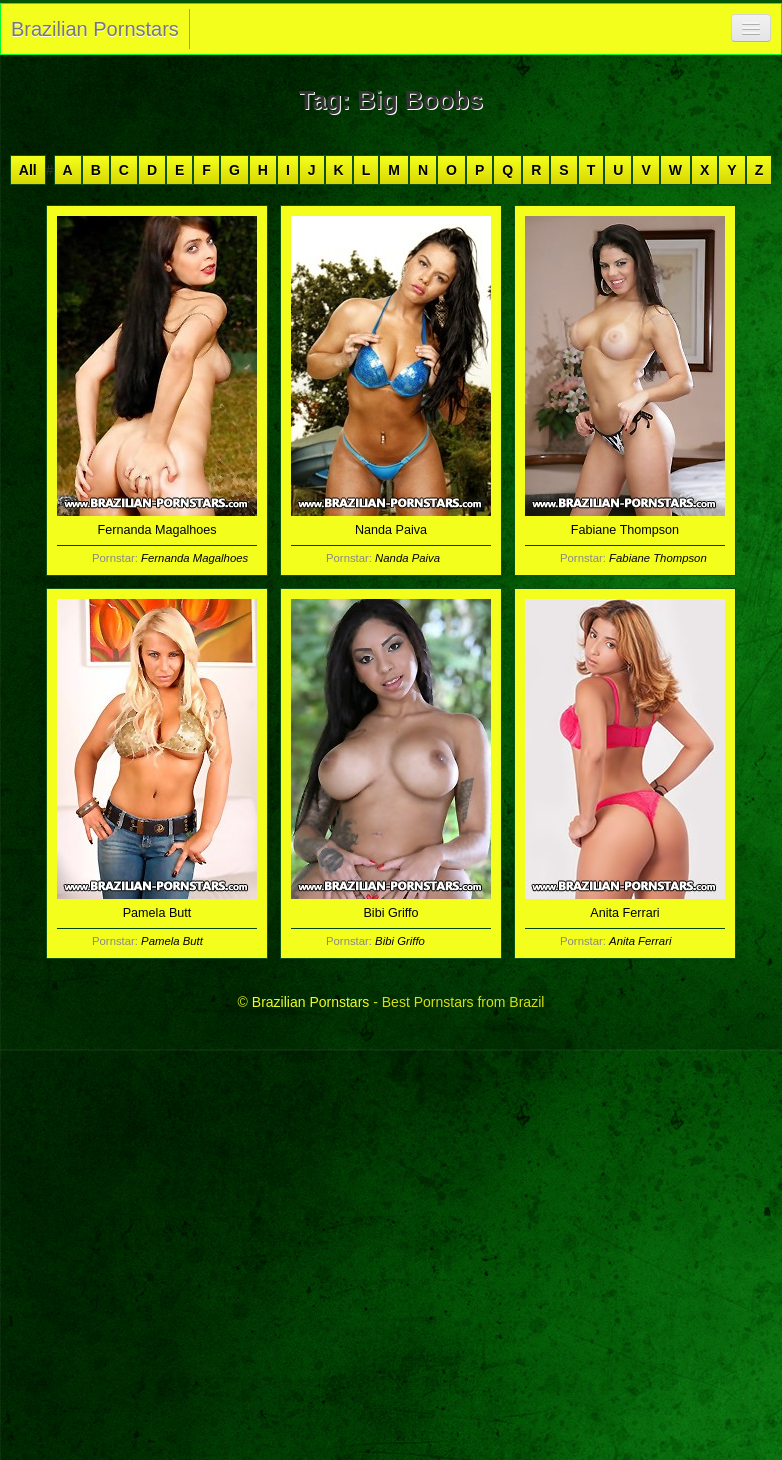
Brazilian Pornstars (95, 29)
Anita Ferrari (640, 941)
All (28, 170)
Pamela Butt (172, 941)
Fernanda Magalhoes (194, 558)
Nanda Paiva (407, 558)
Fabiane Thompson (658, 558)
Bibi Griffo (400, 941)
